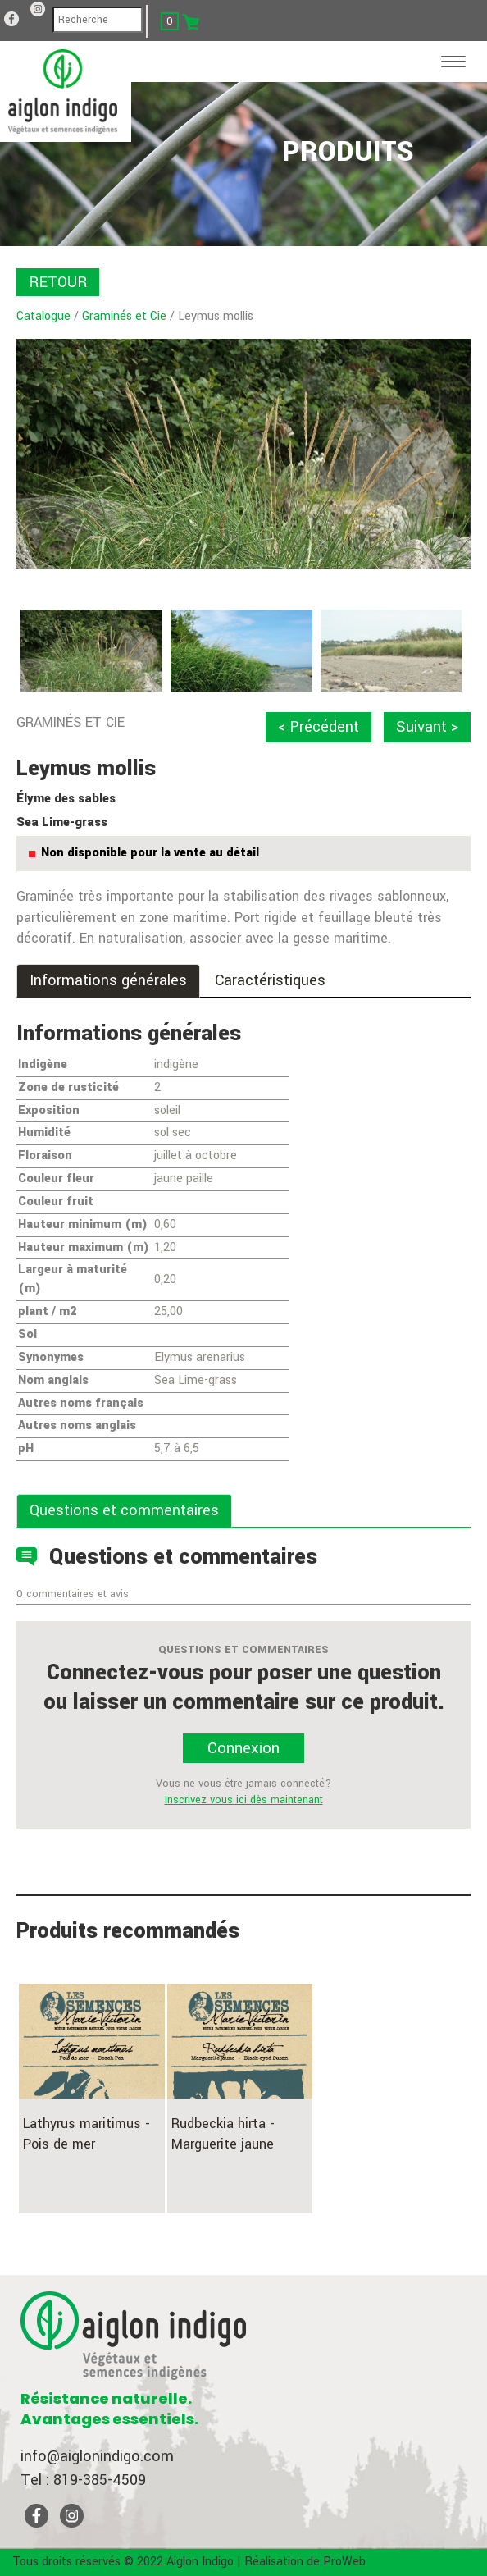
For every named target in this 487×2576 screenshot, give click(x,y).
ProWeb (344, 2561)
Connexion (243, 1748)
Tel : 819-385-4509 (83, 2480)
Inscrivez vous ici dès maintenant (244, 1800)
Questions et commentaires (124, 1510)
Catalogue (43, 316)
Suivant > (427, 727)
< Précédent (318, 727)
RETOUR (58, 282)
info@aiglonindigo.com (97, 2456)
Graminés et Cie (124, 316)
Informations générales (108, 980)
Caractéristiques (270, 980)
